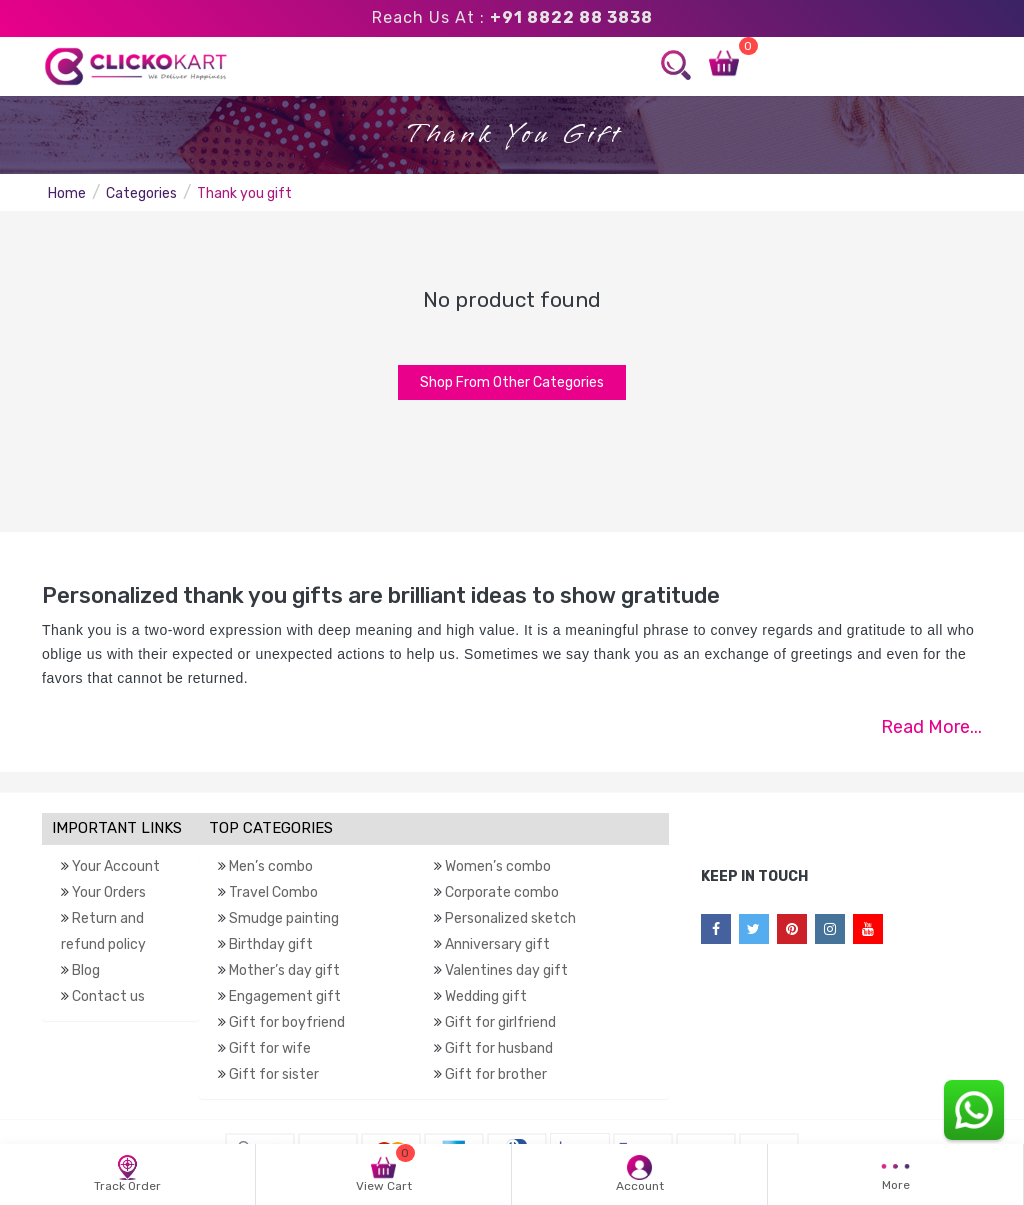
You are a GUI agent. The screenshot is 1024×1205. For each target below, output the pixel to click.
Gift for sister (274, 1074)
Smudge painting (284, 918)
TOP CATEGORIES (271, 828)
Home (67, 193)
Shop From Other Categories (512, 382)
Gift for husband (499, 1048)
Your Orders (109, 892)
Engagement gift (285, 996)
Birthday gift (271, 944)
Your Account (116, 866)
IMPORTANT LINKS (117, 828)
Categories (141, 193)
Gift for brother (496, 1074)
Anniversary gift (497, 944)
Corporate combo (502, 892)
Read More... (931, 727)
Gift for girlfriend (500, 1022)
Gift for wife (270, 1048)
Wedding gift (486, 996)
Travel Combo (273, 892)
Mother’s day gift (284, 970)
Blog (86, 970)
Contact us (108, 996)
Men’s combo (271, 866)
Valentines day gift (506, 970)
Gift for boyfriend (287, 1022)
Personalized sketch (510, 918)
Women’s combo (498, 866)
